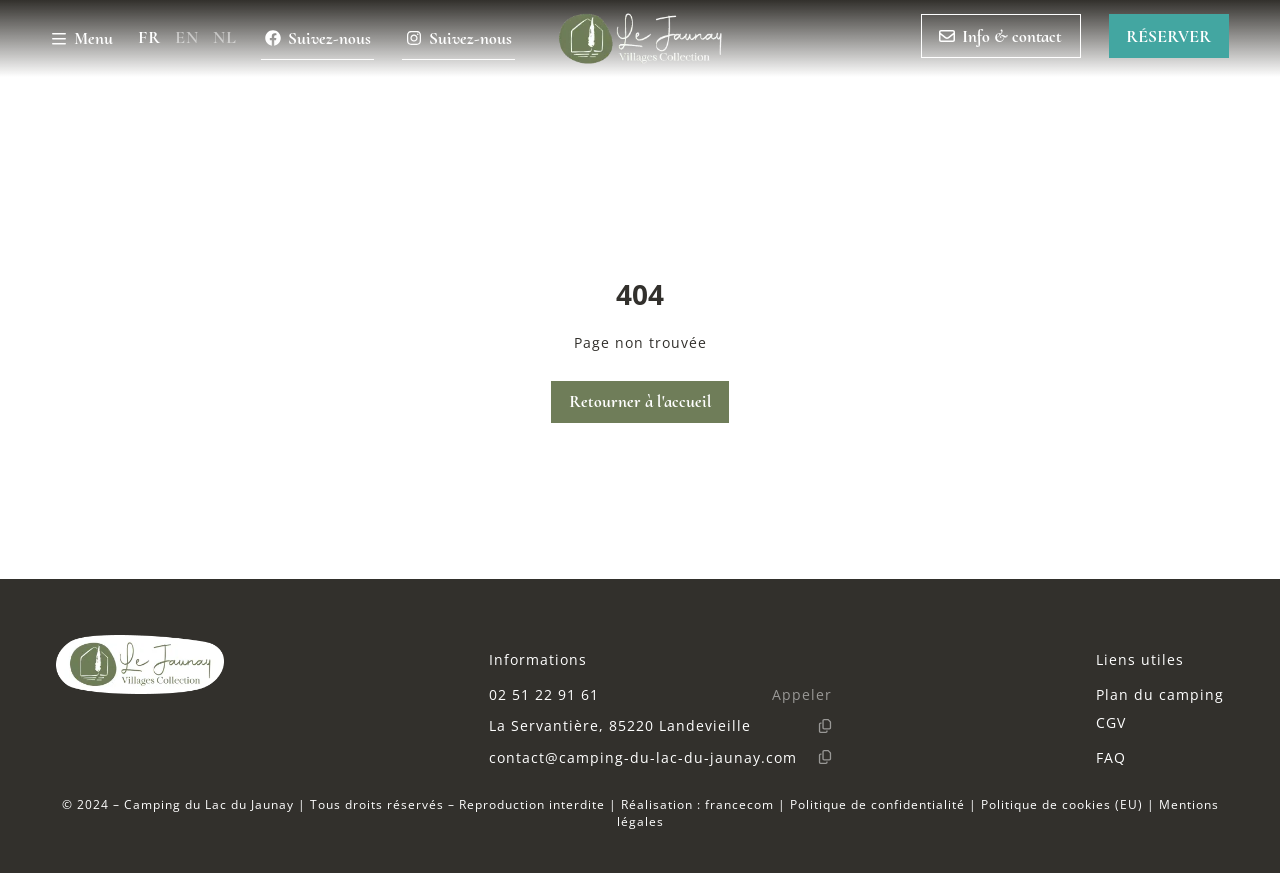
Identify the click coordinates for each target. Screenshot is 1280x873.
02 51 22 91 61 (544, 694)
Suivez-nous (318, 38)
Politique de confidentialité (877, 804)
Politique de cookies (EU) (1062, 804)
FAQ (1111, 757)
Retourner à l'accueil (640, 401)
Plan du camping (1160, 694)
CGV (1111, 722)
